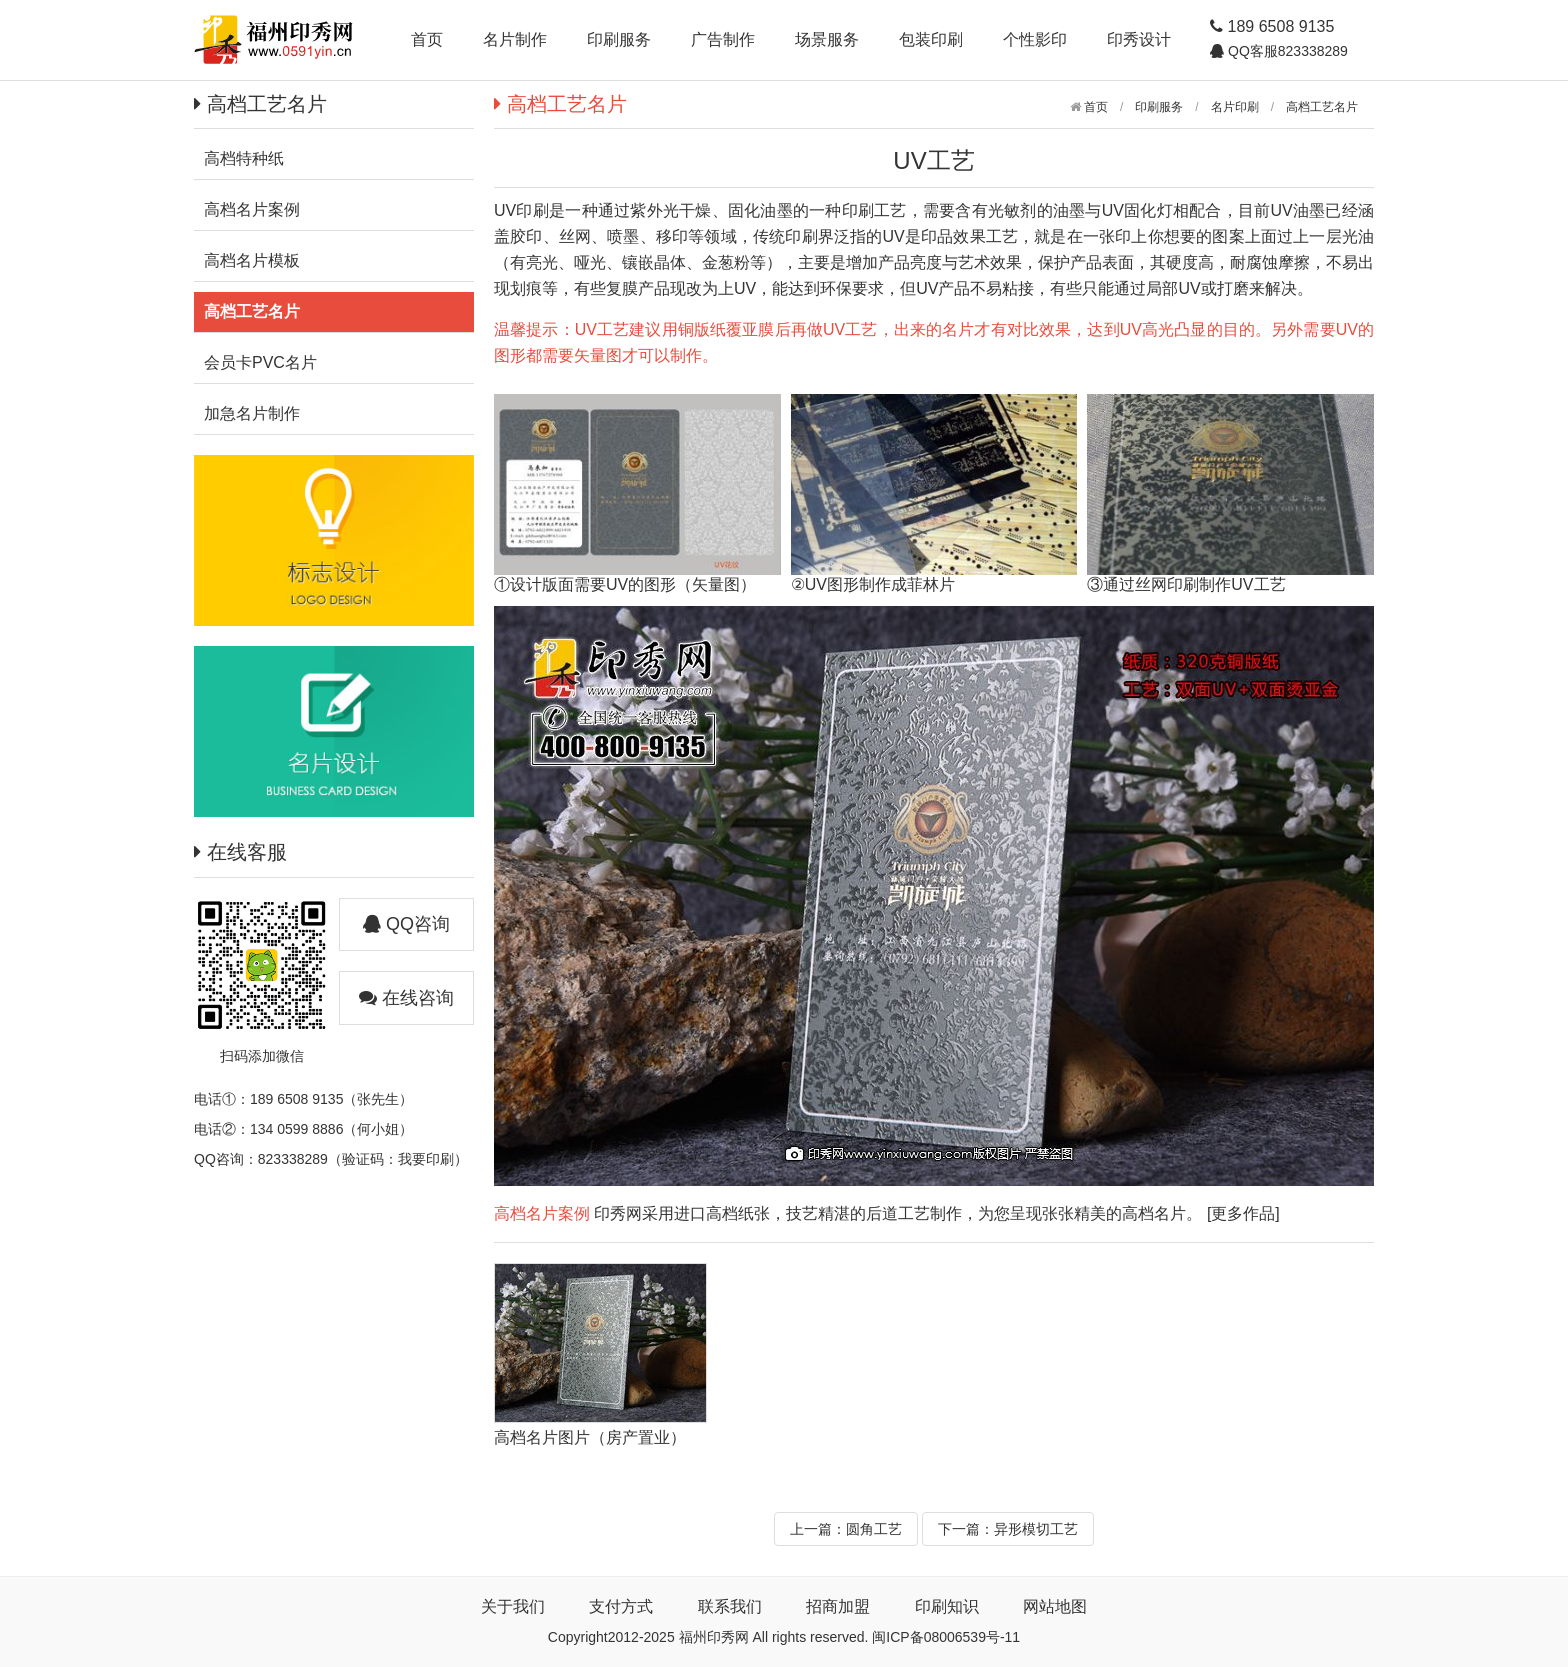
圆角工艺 (874, 1529)
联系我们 (730, 1606)
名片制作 (515, 39)
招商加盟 (838, 1606)
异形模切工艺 (1036, 1529)
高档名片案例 (542, 1213)
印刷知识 (947, 1606)
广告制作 (723, 39)
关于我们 (513, 1606)
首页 (427, 39)
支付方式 (621, 1606)
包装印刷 (931, 39)
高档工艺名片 (1322, 107)
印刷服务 (619, 39)
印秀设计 (1139, 39)
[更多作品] (1243, 1213)
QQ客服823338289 (1286, 51)
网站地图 (1055, 1606)
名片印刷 (1235, 107)
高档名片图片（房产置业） (590, 1437)
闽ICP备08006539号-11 (946, 1637)
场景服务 (827, 39)
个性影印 (1035, 39)
